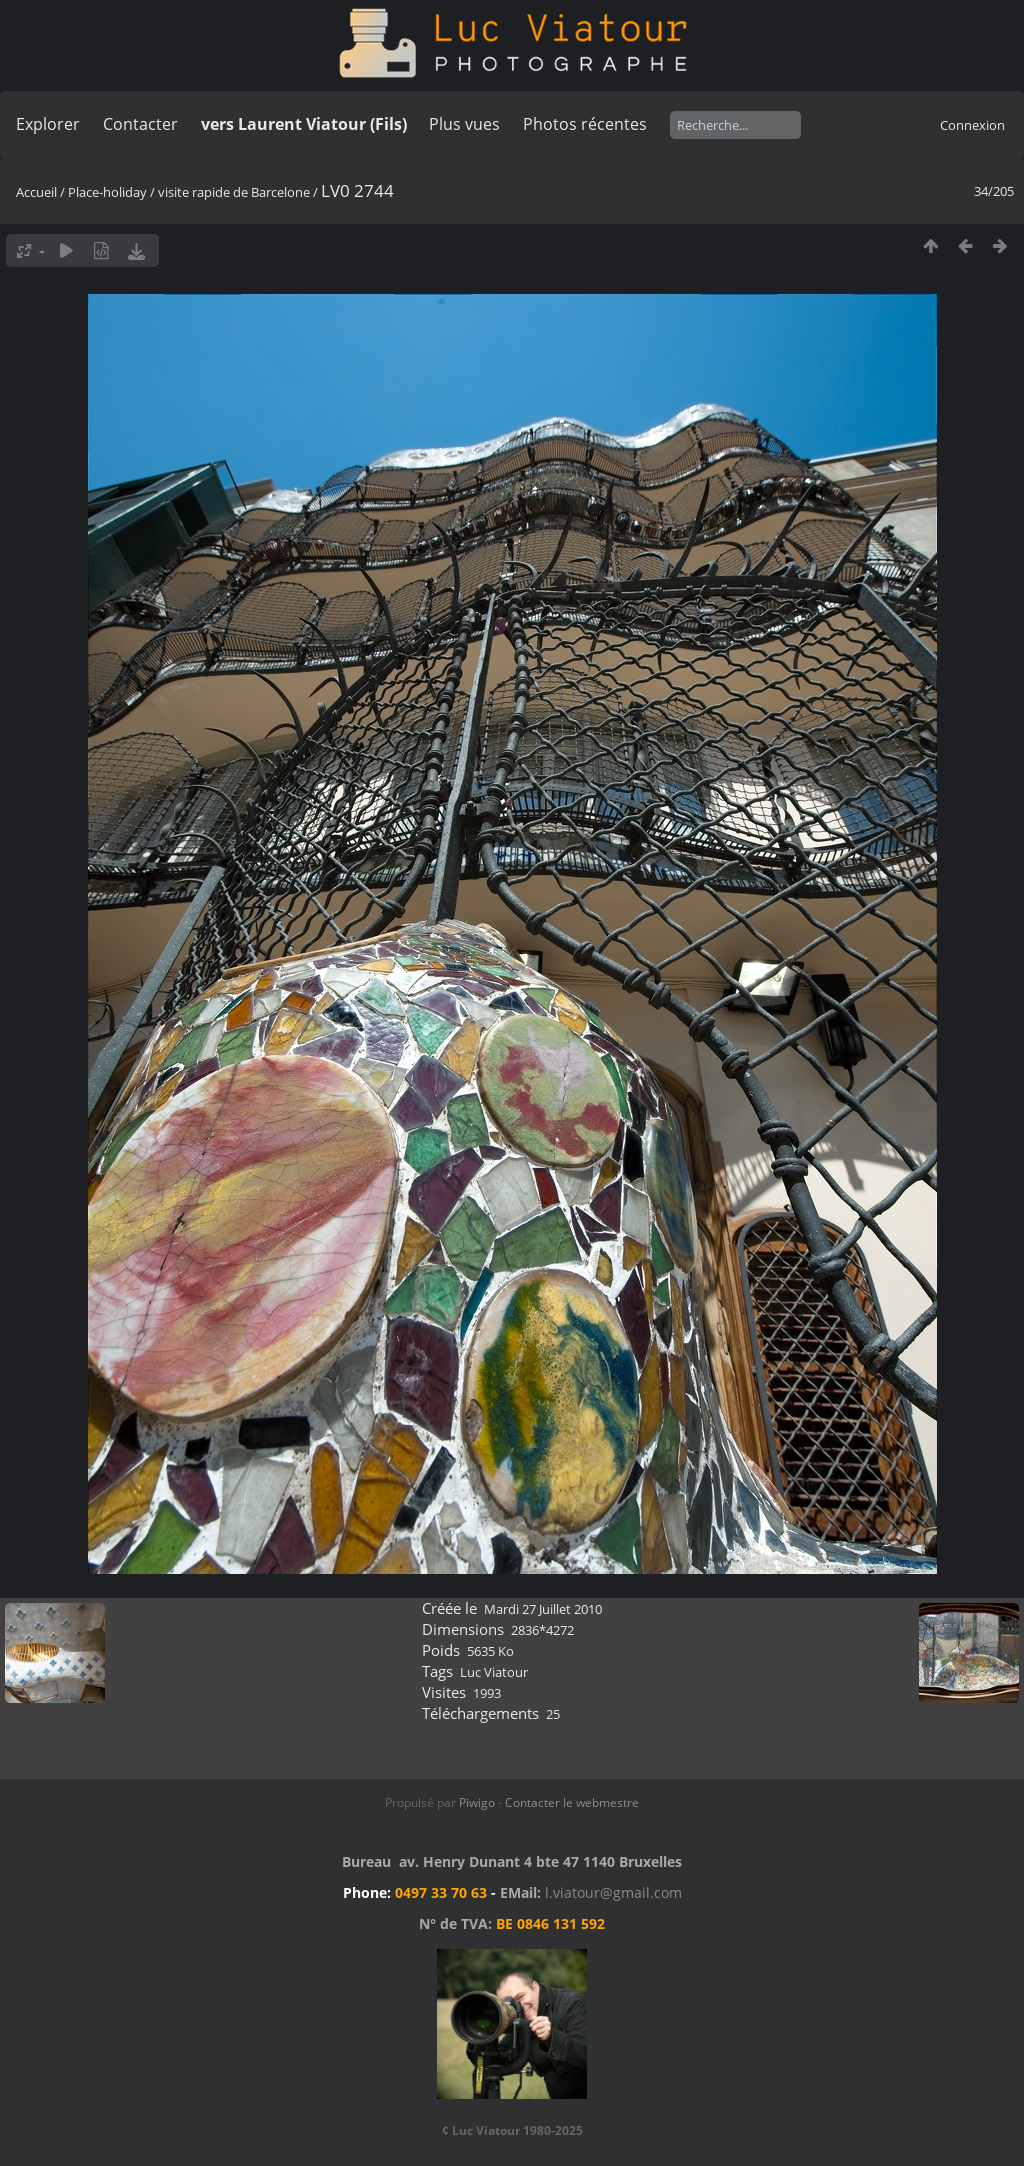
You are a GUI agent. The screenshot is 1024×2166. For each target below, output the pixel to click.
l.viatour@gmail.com (613, 1892)
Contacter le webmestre (572, 1802)
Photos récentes (585, 124)
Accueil (36, 192)
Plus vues (464, 124)
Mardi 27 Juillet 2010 (543, 1609)
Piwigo (477, 1802)
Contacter (140, 124)
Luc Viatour (494, 1672)
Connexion (972, 125)
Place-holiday (107, 192)
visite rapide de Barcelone (234, 192)
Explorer (48, 124)
